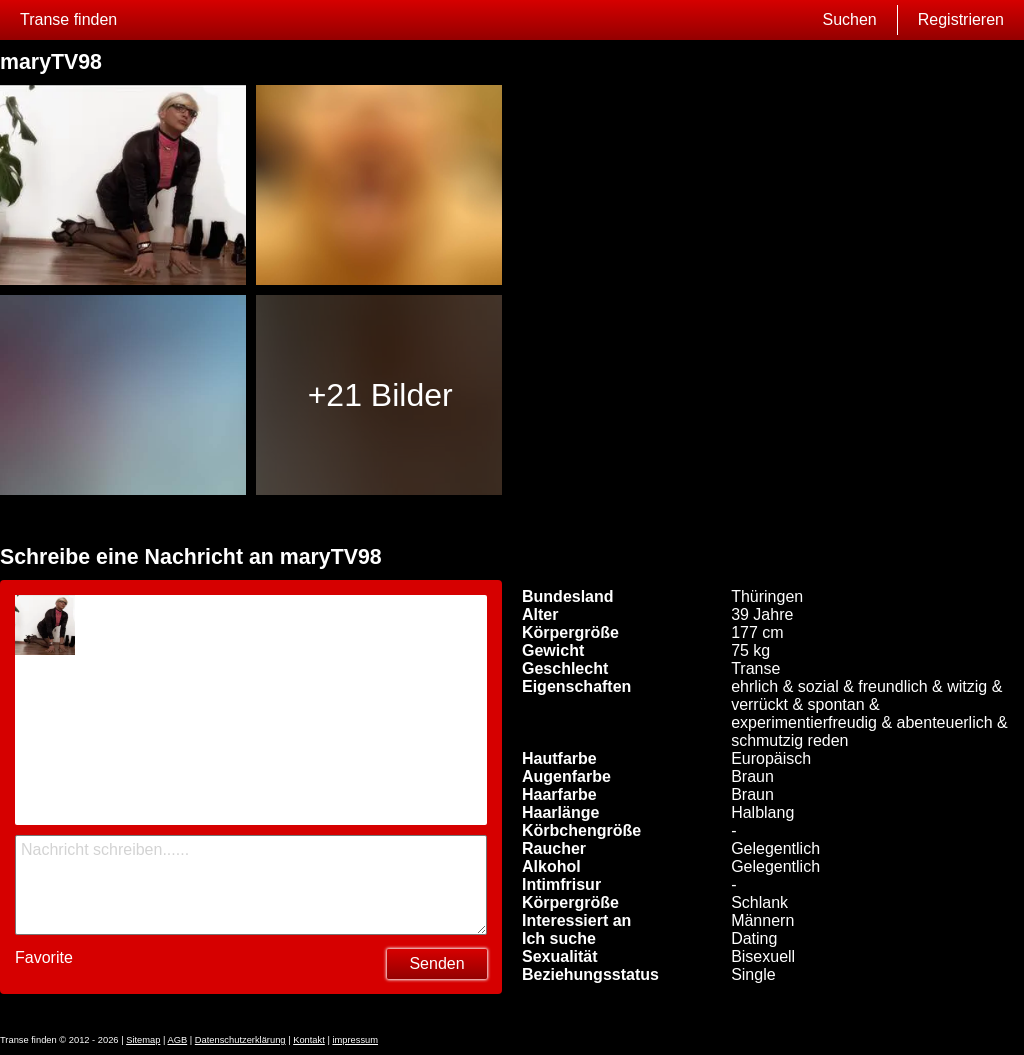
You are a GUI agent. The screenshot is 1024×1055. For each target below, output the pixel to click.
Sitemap (143, 1040)
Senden (436, 963)
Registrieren (961, 19)
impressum (355, 1040)
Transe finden (68, 19)
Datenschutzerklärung (240, 1040)
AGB (177, 1040)
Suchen (849, 19)
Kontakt (309, 1040)
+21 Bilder (380, 395)
